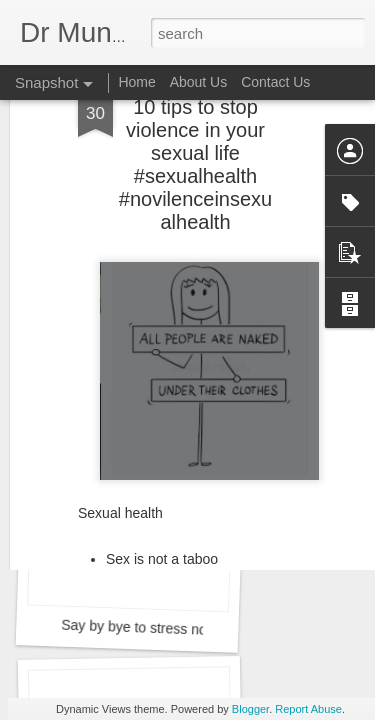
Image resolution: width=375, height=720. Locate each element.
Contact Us (275, 82)
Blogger (250, 709)
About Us (199, 82)
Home (136, 82)
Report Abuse (308, 709)
